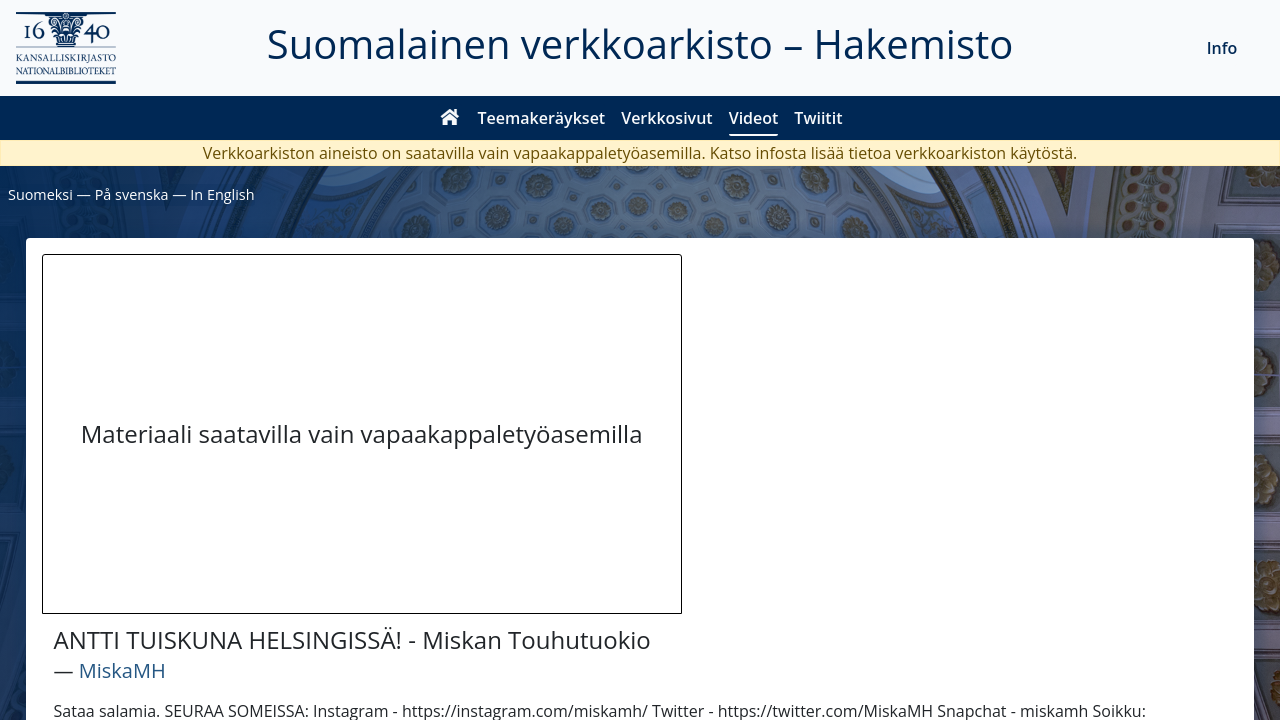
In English (222, 194)
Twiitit (818, 118)
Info (1222, 48)
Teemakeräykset (542, 118)
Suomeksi (40, 194)
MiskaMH (122, 670)
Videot (754, 118)
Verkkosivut (666, 118)
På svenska (132, 194)
